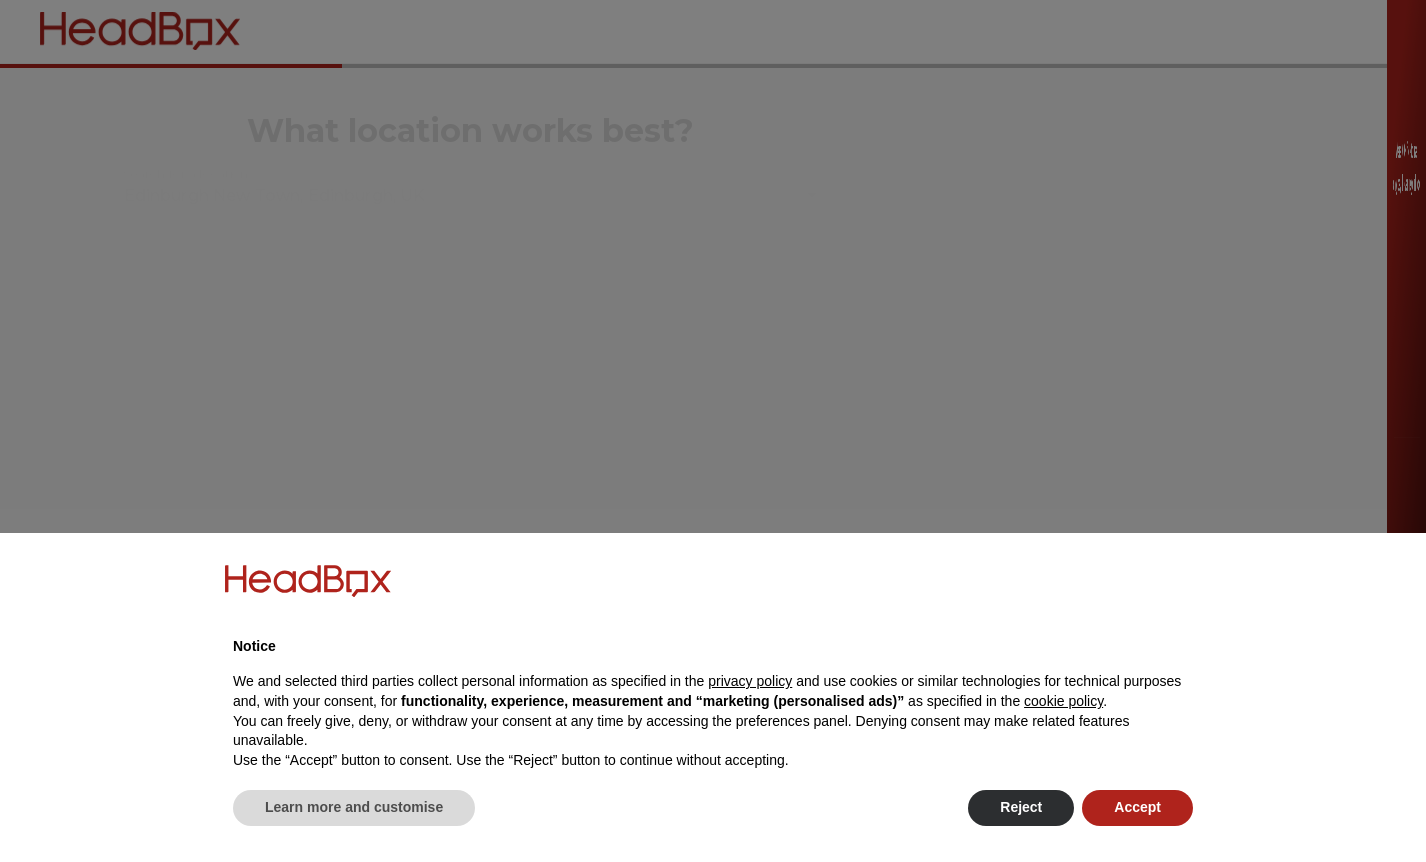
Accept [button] (1137, 807)
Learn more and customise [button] (354, 807)
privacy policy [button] (750, 681)
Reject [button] (1021, 807)
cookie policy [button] (1063, 701)
